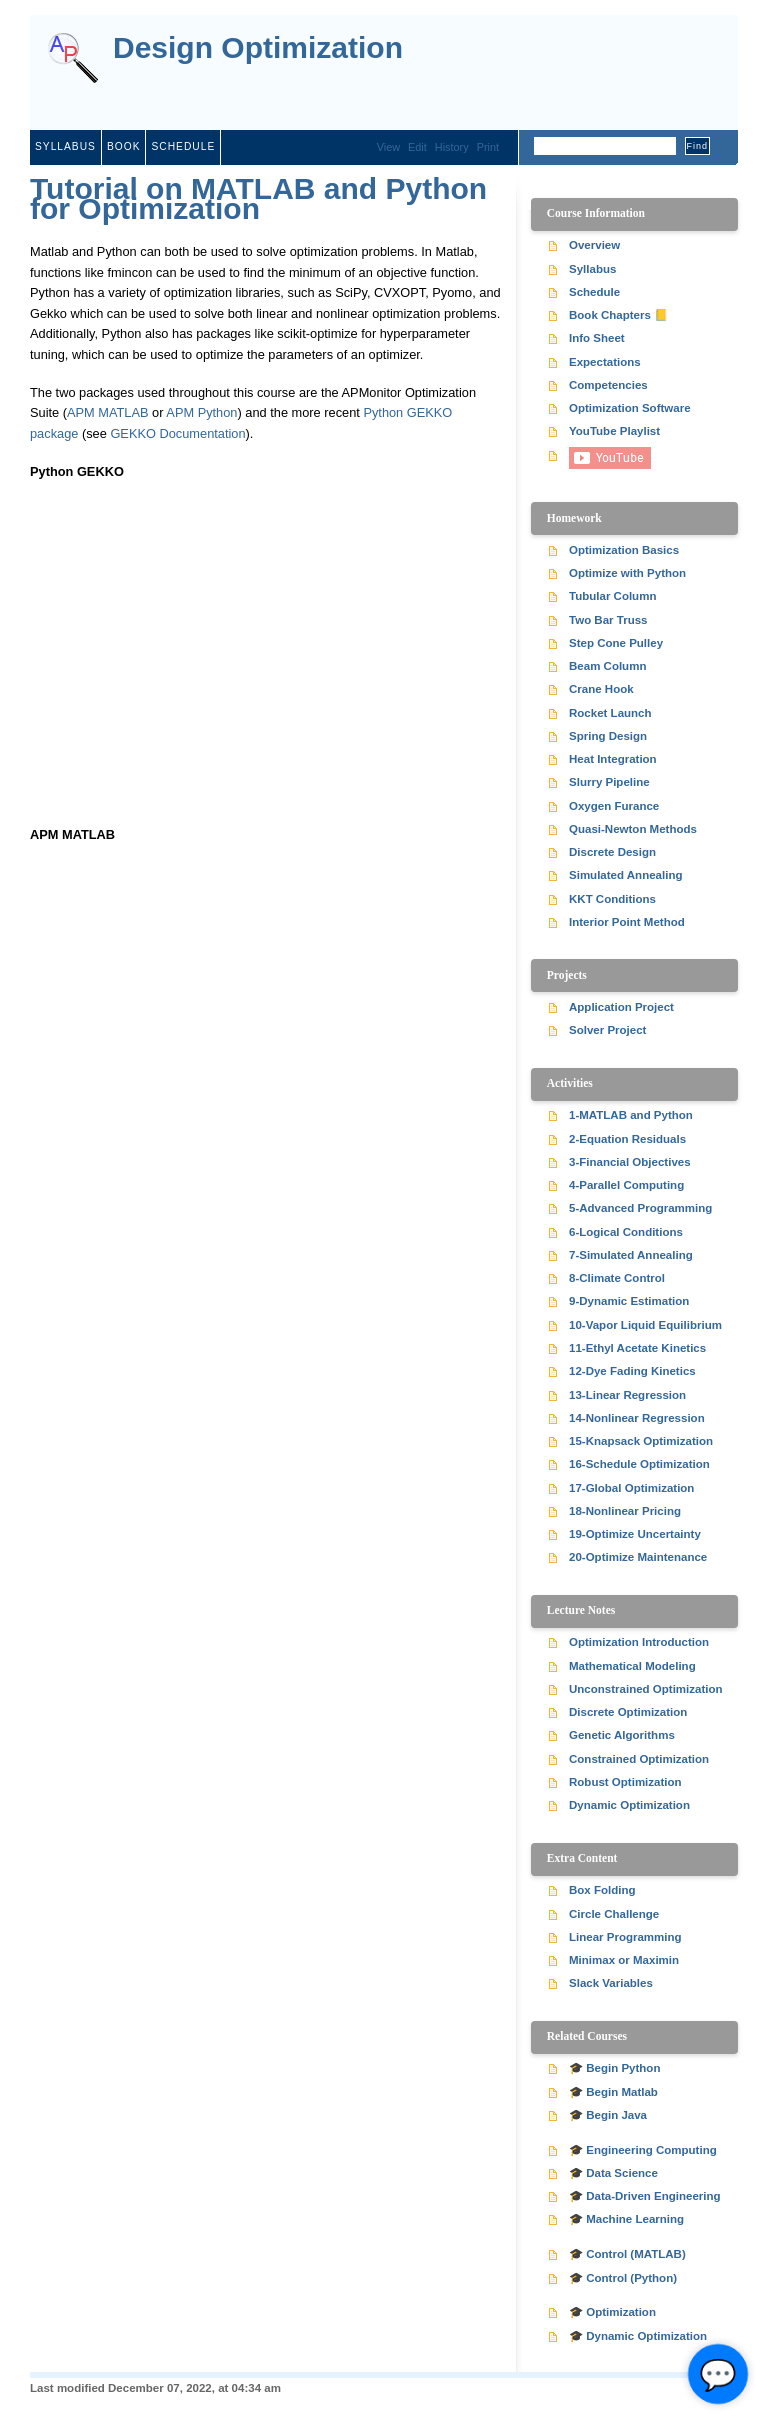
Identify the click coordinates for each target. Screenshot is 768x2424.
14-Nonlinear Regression (637, 1418)
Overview (594, 245)
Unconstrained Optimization (646, 1689)
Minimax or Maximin (624, 1960)
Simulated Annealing (625, 875)
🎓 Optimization (612, 2312)
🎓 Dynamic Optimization (638, 2336)
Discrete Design (612, 852)
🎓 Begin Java (608, 2115)
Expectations (605, 362)
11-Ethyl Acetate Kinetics (637, 1348)
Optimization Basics (624, 550)
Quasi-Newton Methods (633, 829)
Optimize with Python (627, 573)
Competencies (608, 385)
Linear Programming (625, 1937)
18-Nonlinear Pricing (625, 1511)
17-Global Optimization (631, 1488)
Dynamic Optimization (629, 1805)
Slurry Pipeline (609, 782)
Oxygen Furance (614, 806)
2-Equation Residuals (627, 1139)
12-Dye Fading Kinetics (632, 1371)
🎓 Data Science (613, 2173)
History (452, 147)
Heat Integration (613, 759)
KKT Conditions (612, 899)
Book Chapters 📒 (618, 315)
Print (488, 147)
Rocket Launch (610, 713)
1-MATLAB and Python (631, 1115)
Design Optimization (258, 48)
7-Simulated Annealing (631, 1255)
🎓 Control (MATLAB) (627, 2254)
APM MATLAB (108, 412)
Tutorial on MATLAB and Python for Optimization (258, 198)
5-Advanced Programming (640, 1208)
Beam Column (607, 666)
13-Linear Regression (627, 1395)
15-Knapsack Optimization (641, 1441)
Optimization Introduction (639, 1642)
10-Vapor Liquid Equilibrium (645, 1325)
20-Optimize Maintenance (638, 1557)
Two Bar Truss (608, 620)
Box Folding (602, 1890)
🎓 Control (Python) (623, 2278)
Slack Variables (611, 1983)
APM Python (201, 412)
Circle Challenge (614, 1914)
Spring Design (608, 736)
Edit (417, 147)
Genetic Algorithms (622, 1735)
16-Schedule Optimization (639, 1464)
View (388, 147)
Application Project (621, 1007)
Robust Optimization (625, 1782)
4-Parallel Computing (626, 1185)
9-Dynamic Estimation (629, 1301)
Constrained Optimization (639, 1759)
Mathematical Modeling (632, 1666)
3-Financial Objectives (630, 1162)
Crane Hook (601, 689)
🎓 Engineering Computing (643, 2150)
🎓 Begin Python (614, 2068)
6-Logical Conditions (626, 1232)
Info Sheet (597, 338)
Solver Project (607, 1030)
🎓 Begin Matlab (613, 2092)
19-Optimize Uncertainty (635, 1534)
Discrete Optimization (628, 1712)
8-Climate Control (617, 1278)
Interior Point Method (627, 922)
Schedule (183, 146)
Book (124, 146)
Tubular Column (612, 596)
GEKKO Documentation (177, 433)
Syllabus (65, 146)
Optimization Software (630, 408)
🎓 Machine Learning (626, 2219)
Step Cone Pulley (616, 643)
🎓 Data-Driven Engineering (645, 2196)
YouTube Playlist (614, 431)
